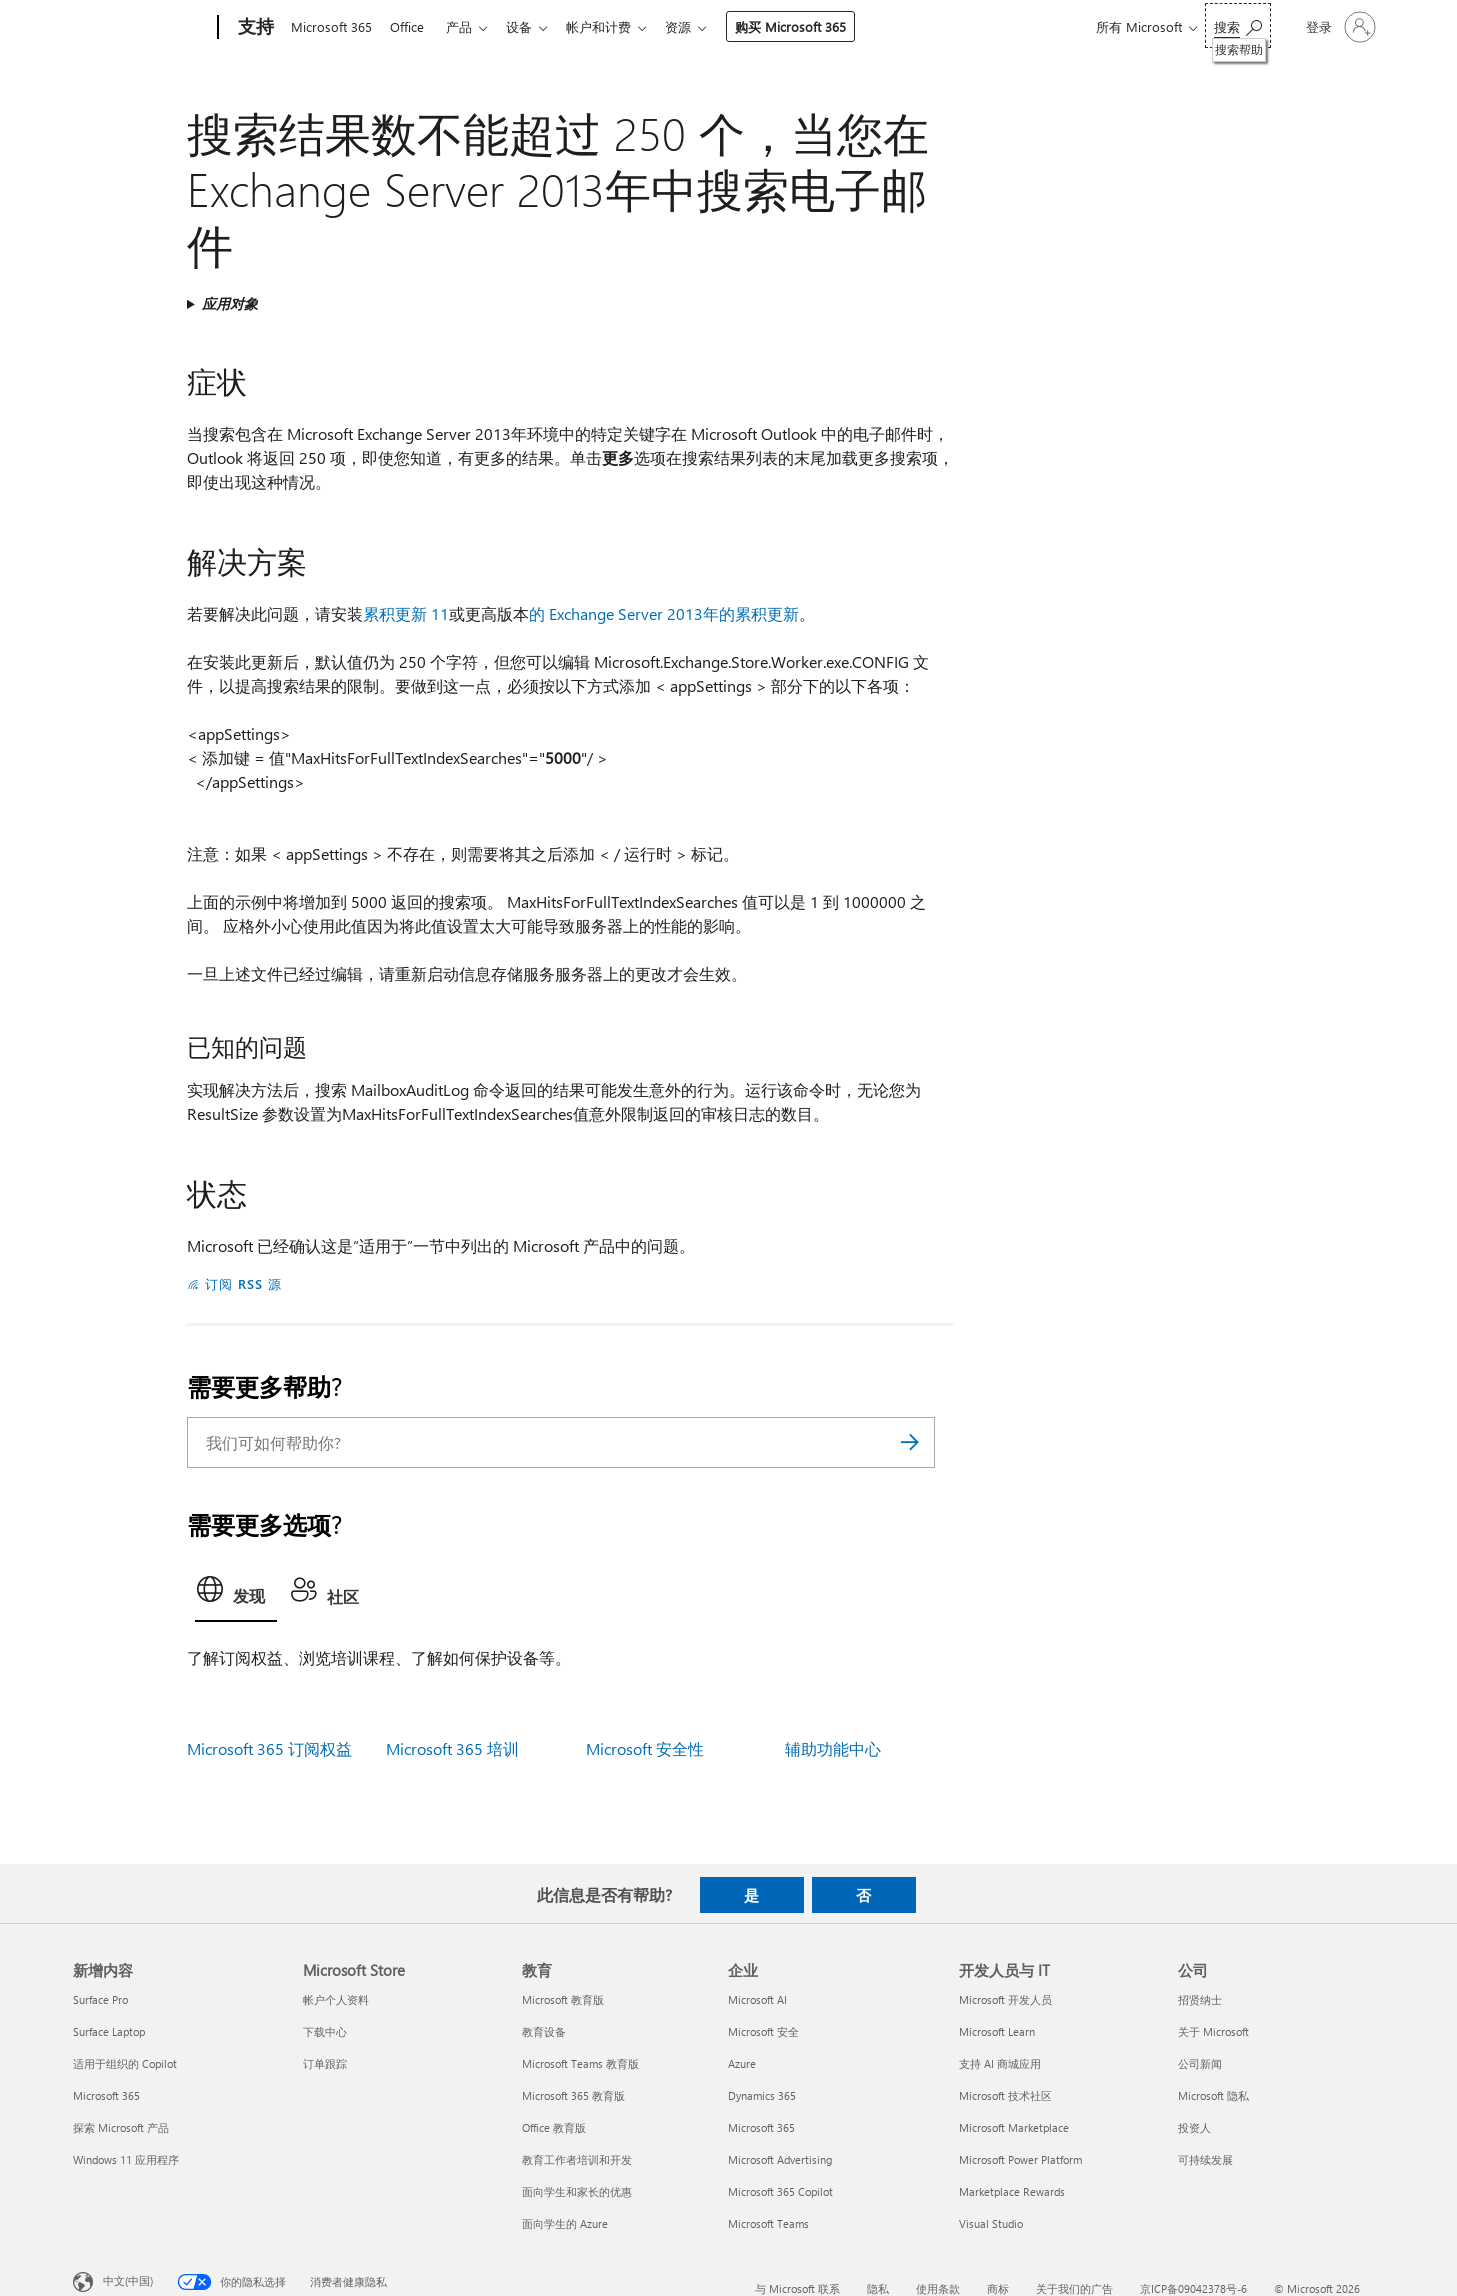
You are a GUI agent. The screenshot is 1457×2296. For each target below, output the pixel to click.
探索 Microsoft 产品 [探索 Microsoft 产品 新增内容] (121, 2127)
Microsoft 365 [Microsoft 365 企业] (761, 2127)
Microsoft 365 (331, 26)
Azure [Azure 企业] (742, 2063)
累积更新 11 (406, 613)
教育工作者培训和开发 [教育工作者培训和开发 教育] (577, 2159)
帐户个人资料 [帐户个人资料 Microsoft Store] (336, 1999)
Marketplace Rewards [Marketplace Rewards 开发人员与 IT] (1012, 2191)
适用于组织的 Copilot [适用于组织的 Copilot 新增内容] (125, 2063)
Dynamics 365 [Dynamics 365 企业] (762, 2095)
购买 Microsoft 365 (810, 26)
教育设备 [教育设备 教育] (544, 2031)
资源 (698, 26)
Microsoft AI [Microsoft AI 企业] (757, 1999)
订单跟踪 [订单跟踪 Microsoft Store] (325, 2063)
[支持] (254, 28)
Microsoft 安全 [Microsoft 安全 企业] (763, 2031)
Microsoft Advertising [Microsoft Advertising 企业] (780, 2159)
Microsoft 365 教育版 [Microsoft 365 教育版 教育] (573, 2095)
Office (411, 26)
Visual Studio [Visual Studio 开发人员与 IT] (991, 2223)
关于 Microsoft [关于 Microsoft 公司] (1213, 2031)
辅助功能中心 (833, 1748)
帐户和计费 (614, 26)
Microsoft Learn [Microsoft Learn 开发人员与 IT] (997, 2031)
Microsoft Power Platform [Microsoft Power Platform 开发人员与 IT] (1020, 2159)
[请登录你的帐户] (1339, 27)
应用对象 (230, 303)
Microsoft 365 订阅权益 (269, 1748)
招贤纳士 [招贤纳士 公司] (1200, 1999)
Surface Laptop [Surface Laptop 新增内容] (109, 2031)
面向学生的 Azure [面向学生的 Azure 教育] (565, 2223)
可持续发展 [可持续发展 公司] (1205, 2159)
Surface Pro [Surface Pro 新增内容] (100, 1999)
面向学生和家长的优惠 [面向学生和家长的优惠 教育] (577, 2191)
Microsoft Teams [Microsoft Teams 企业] (768, 2223)
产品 (467, 26)
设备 (531, 26)
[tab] (236, 1595)
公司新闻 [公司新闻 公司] (1200, 2063)
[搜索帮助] (1238, 25)
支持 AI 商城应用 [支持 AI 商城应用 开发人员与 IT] (1000, 2063)
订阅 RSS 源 (243, 1283)
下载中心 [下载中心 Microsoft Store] (325, 2031)
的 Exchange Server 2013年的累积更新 (664, 613)
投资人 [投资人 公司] (1194, 2127)
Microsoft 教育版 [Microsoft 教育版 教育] (563, 1999)
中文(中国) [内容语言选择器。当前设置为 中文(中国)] (128, 2280)
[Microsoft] (141, 28)
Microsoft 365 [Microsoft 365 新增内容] (106, 2095)
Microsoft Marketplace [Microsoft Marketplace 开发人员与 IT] (1014, 2127)
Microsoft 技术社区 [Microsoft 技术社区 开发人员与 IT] (1005, 2095)
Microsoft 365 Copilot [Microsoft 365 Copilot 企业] (780, 2191)
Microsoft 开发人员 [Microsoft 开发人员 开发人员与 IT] (1005, 1999)
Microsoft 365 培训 (452, 1748)
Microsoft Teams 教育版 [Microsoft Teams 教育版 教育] (580, 2063)
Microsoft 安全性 (645, 1748)
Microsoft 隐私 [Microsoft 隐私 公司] (1213, 2095)
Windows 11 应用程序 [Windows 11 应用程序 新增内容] (126, 2159)
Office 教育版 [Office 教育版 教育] (554, 2127)
